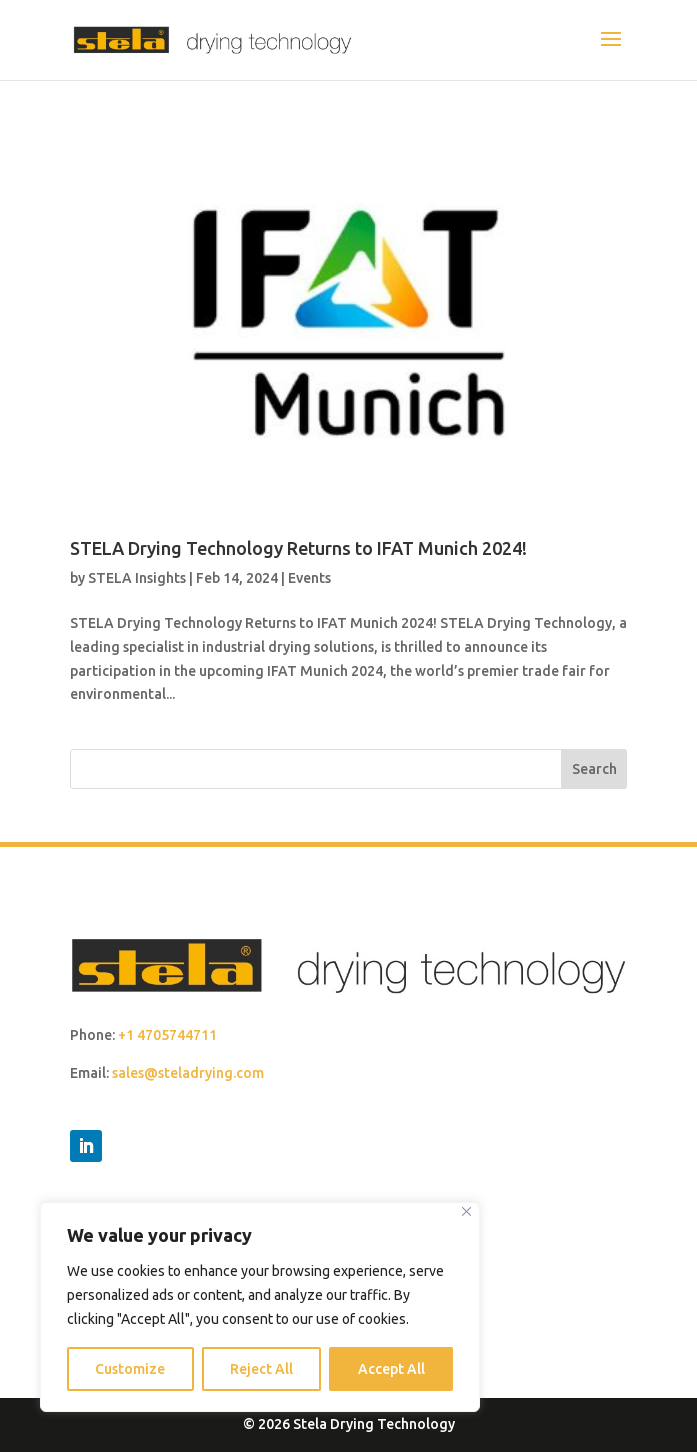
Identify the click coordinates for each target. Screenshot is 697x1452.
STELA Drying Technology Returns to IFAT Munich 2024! (298, 548)
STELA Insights (137, 578)
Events (309, 578)
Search (594, 769)
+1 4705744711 (167, 1035)
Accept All (391, 1369)
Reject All (261, 1369)
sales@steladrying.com (188, 1073)
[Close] (466, 1211)
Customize (130, 1369)
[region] (260, 1307)
